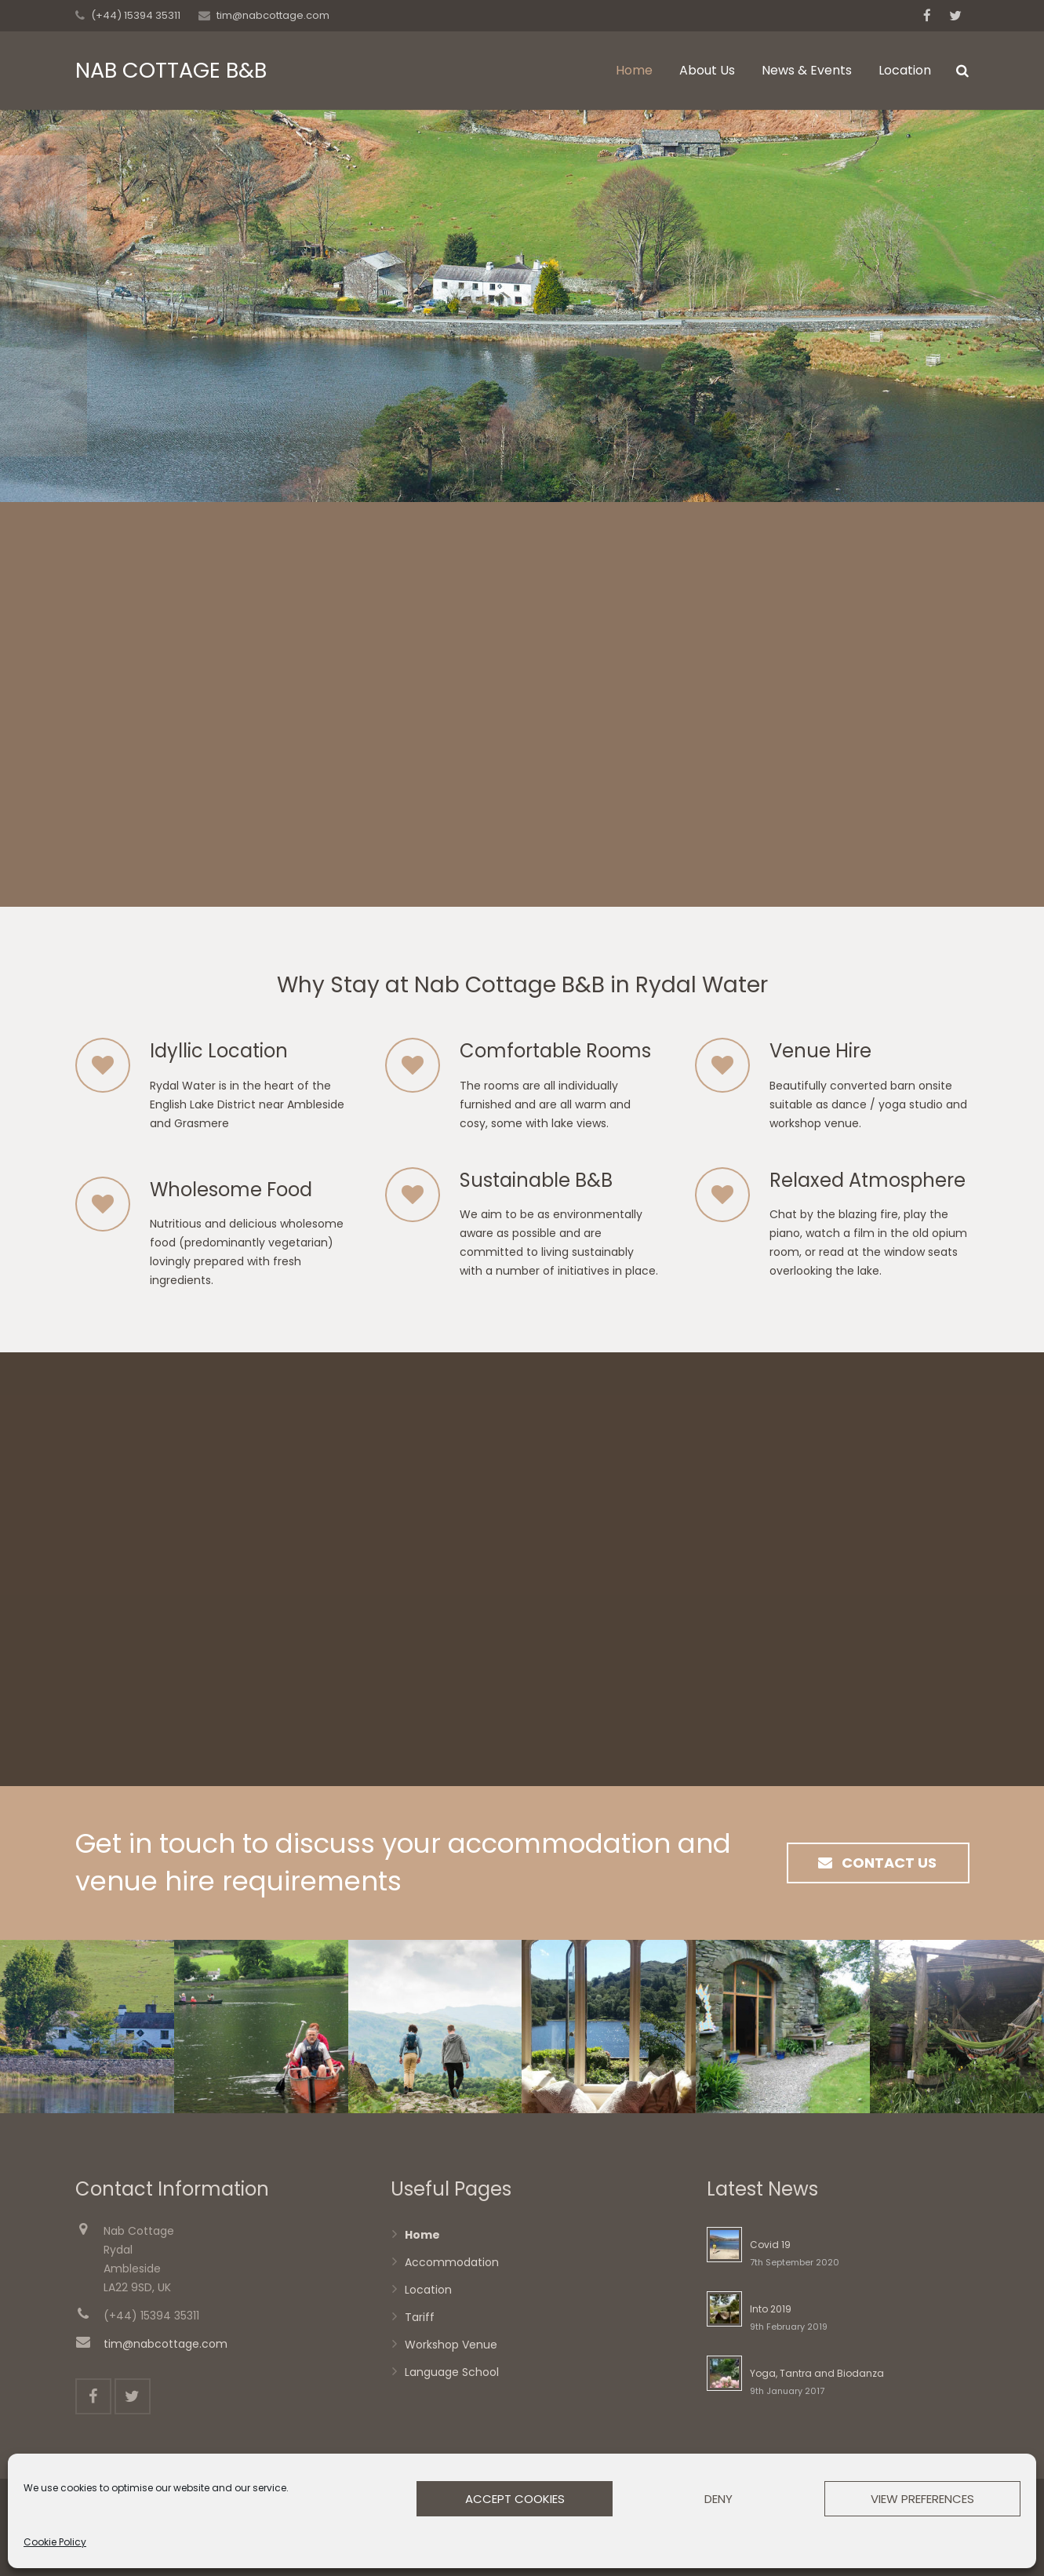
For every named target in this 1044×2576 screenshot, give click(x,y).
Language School (452, 2372)
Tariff (420, 2317)
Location (428, 2290)
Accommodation (452, 2262)
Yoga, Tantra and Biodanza (817, 2373)
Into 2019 (770, 2309)
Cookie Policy (55, 2542)
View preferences (922, 2498)
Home (422, 2235)
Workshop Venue (451, 2344)
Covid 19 (770, 2244)
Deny (718, 2498)
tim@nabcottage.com (272, 15)
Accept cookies (515, 2498)
